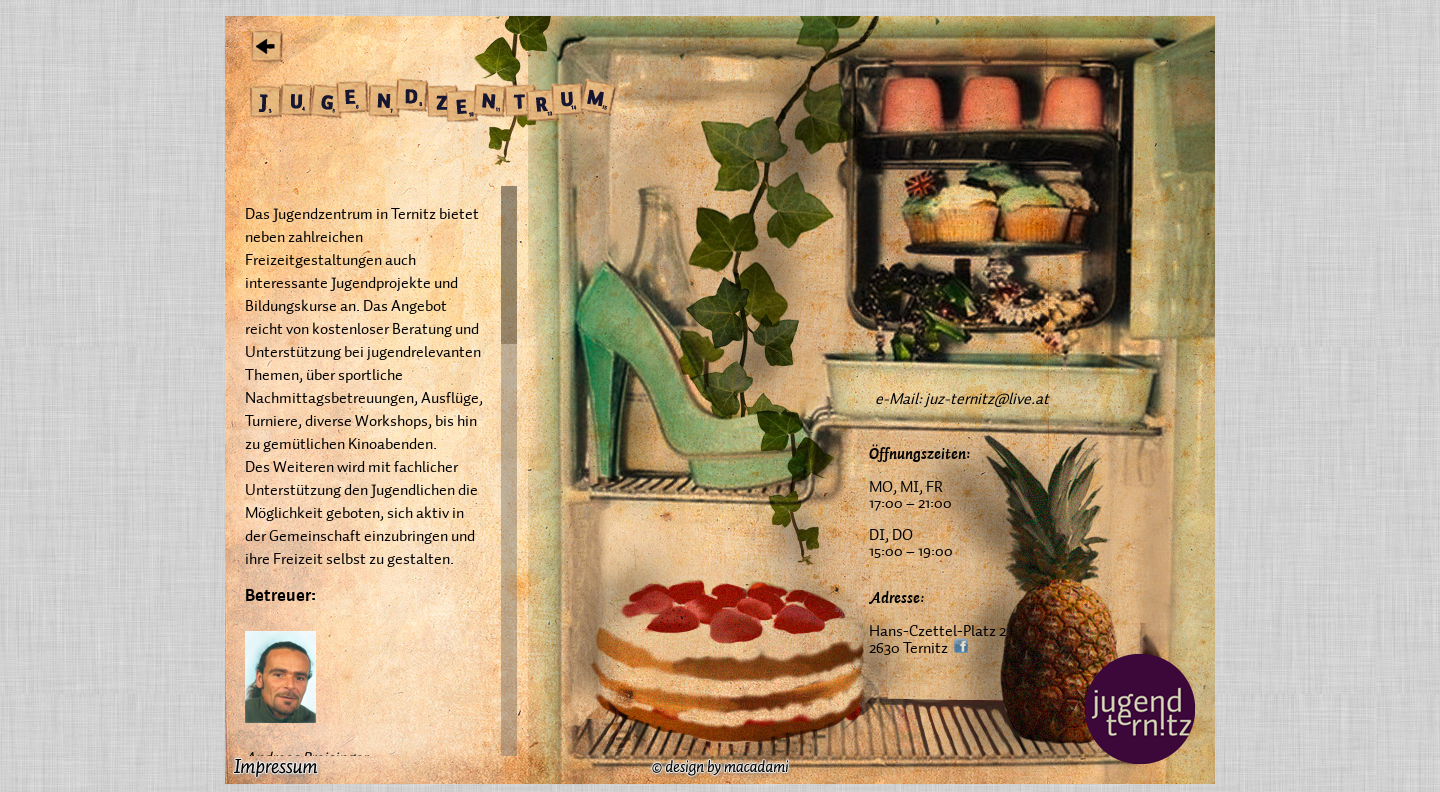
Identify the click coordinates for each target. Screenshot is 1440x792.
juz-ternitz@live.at (987, 398)
